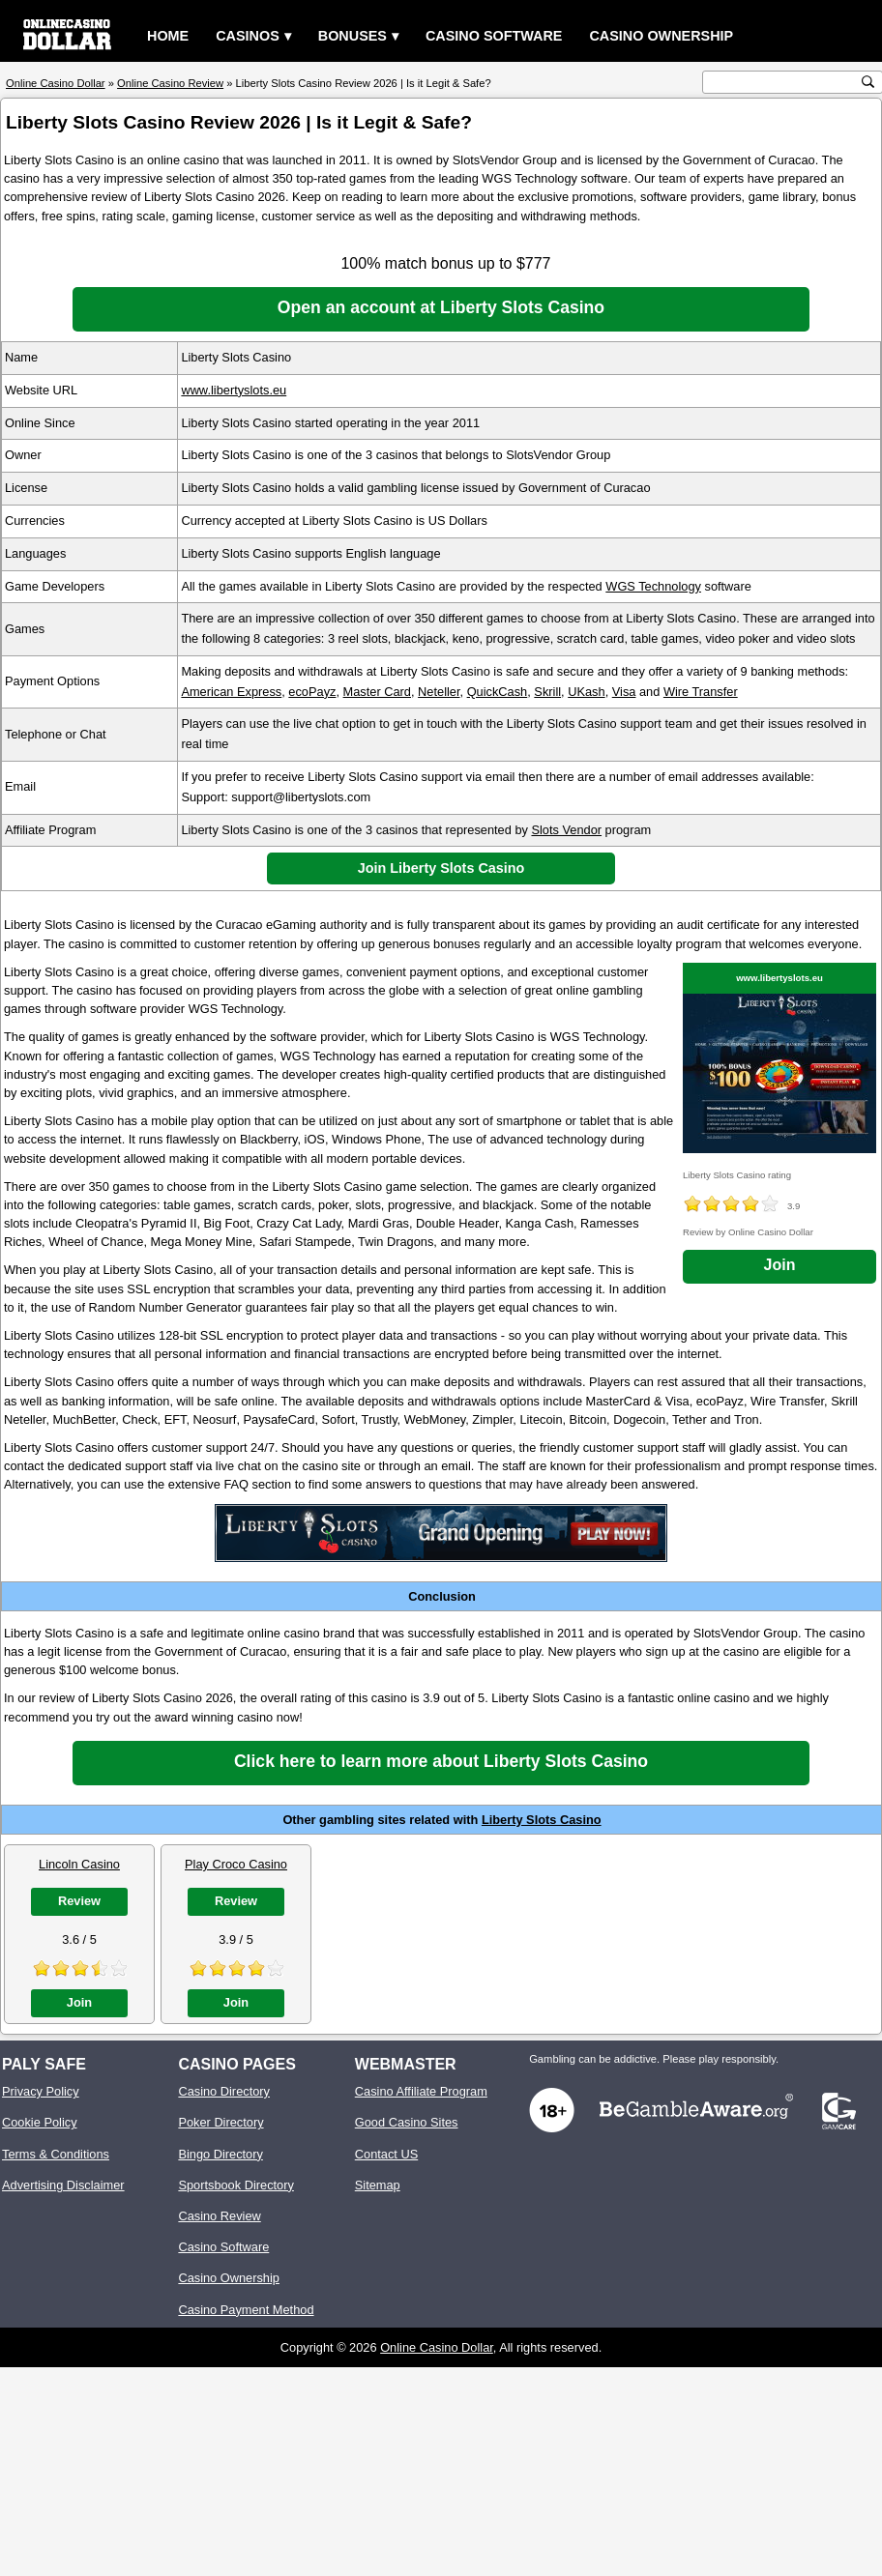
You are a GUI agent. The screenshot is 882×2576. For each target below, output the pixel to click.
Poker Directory (220, 2122)
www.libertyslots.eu (233, 390)
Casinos (247, 35)
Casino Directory (224, 2091)
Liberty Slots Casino (542, 1819)
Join (780, 1265)
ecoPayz (312, 691)
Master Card (377, 691)
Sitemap (377, 2185)
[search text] (782, 82)
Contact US (386, 2154)
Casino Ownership (661, 35)
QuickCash (497, 691)
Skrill (547, 691)
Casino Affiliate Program (421, 2091)
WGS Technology (653, 586)
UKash (586, 691)
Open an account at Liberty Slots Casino (441, 307)
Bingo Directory (220, 2154)
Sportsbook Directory (235, 2185)
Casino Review (219, 2216)
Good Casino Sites (406, 2122)
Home (168, 35)
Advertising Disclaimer (63, 2185)
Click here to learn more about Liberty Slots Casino (441, 1761)
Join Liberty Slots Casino (441, 868)
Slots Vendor (566, 830)
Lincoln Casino (79, 1864)
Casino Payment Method (245, 2309)
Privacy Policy (40, 2091)
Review (79, 1901)
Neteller (438, 691)
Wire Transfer (700, 691)
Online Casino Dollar (436, 2347)
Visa (624, 691)
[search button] (868, 81)
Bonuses (352, 35)
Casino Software (494, 35)
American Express (231, 691)
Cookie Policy (39, 2122)
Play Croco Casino (236, 1864)
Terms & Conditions (55, 2154)
